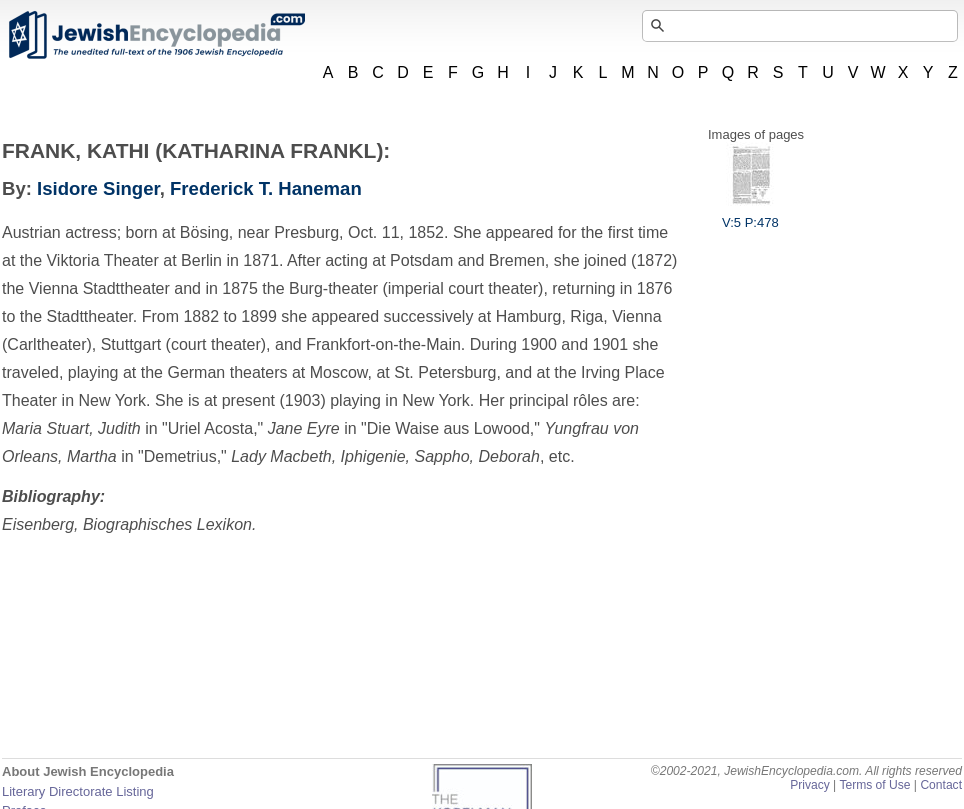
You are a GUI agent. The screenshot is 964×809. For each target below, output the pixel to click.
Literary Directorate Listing (78, 791)
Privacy (810, 785)
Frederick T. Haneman (266, 188)
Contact (941, 785)
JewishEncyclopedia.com (156, 35)
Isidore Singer (98, 188)
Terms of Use (874, 785)
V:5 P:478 (750, 215)
